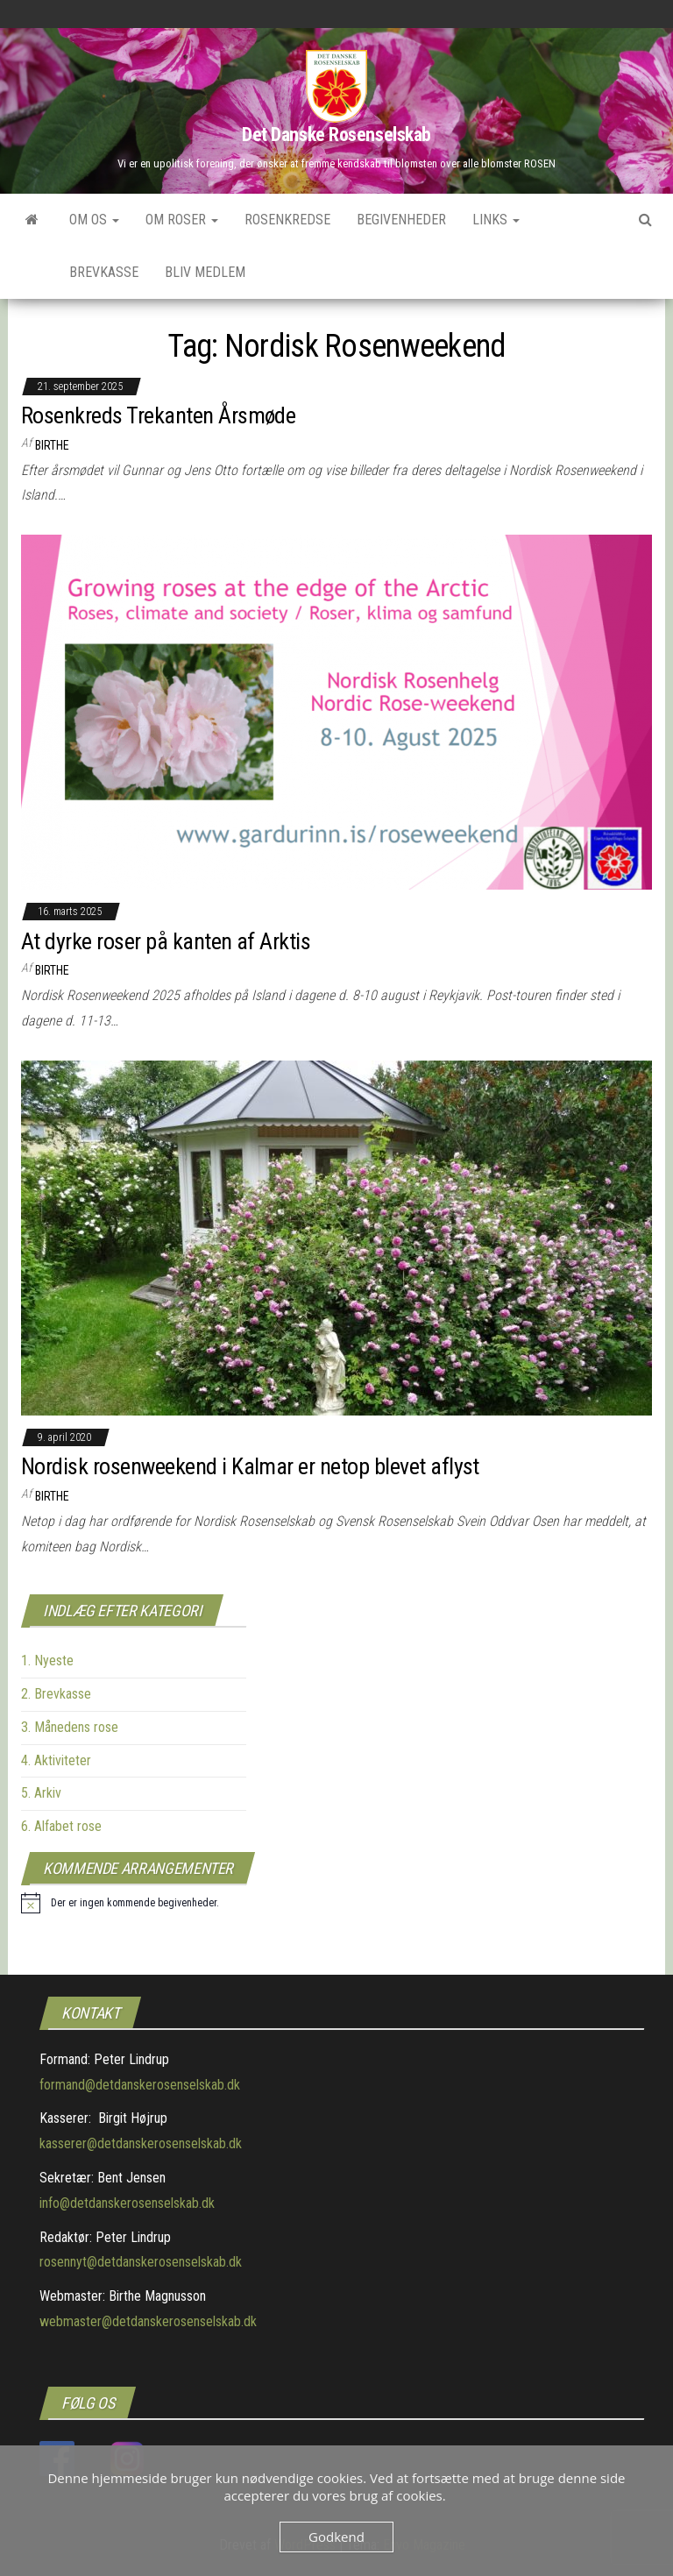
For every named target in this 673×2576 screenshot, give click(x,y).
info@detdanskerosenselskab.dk (127, 2203)
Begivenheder (401, 219)
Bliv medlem (205, 272)
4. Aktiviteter (56, 1760)
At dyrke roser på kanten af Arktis (165, 941)
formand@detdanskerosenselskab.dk (139, 2084)
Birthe (52, 445)
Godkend (336, 2536)
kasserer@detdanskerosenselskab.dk (140, 2143)
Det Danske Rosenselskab (336, 134)
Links (496, 219)
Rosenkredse (287, 219)
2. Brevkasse (56, 1693)
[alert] (120, 1902)
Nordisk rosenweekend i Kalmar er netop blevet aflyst (250, 1466)
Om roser (181, 219)
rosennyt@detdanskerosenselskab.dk (140, 2261)
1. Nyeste (47, 1660)
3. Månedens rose (69, 1727)
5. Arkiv (41, 1793)
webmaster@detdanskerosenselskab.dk (148, 2321)
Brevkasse (103, 272)
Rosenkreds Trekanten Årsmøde (158, 415)
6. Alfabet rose (61, 1826)
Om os (94, 219)
